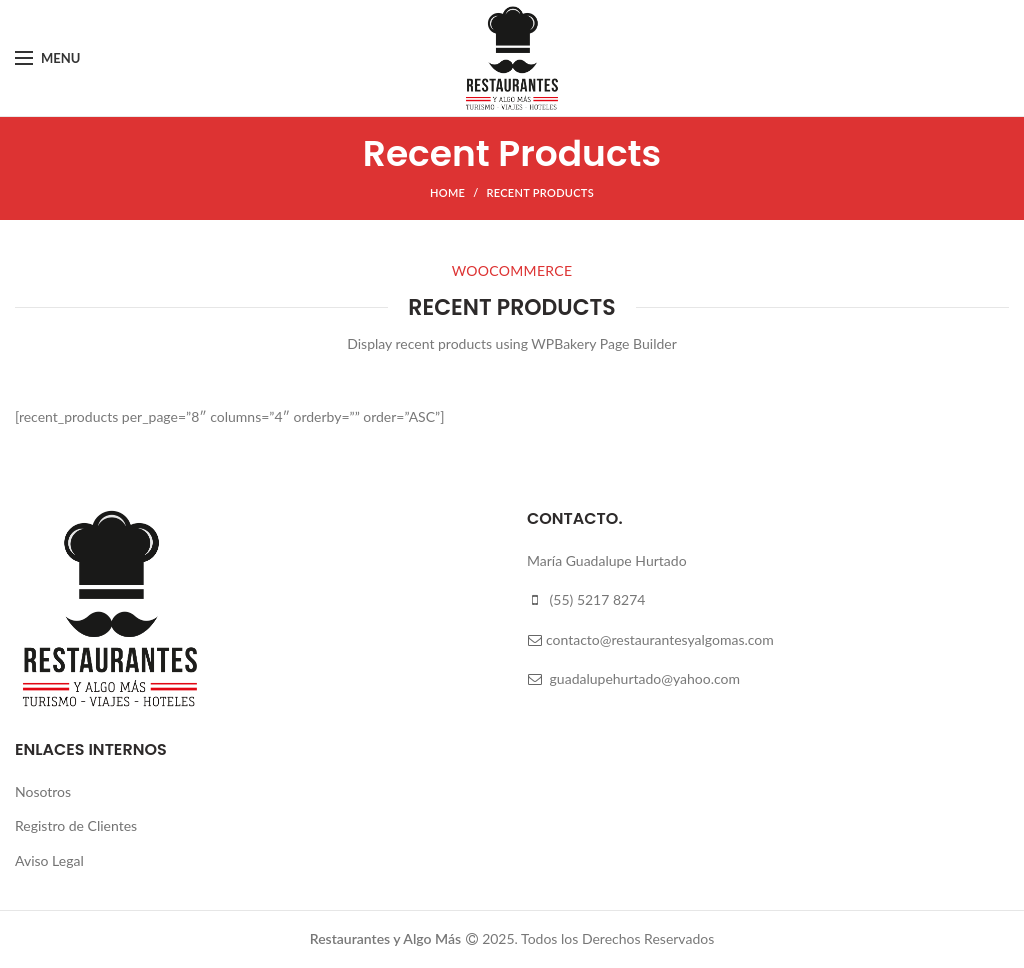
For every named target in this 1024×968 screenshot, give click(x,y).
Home (447, 192)
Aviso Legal (49, 860)
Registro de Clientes (76, 825)
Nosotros (43, 791)
